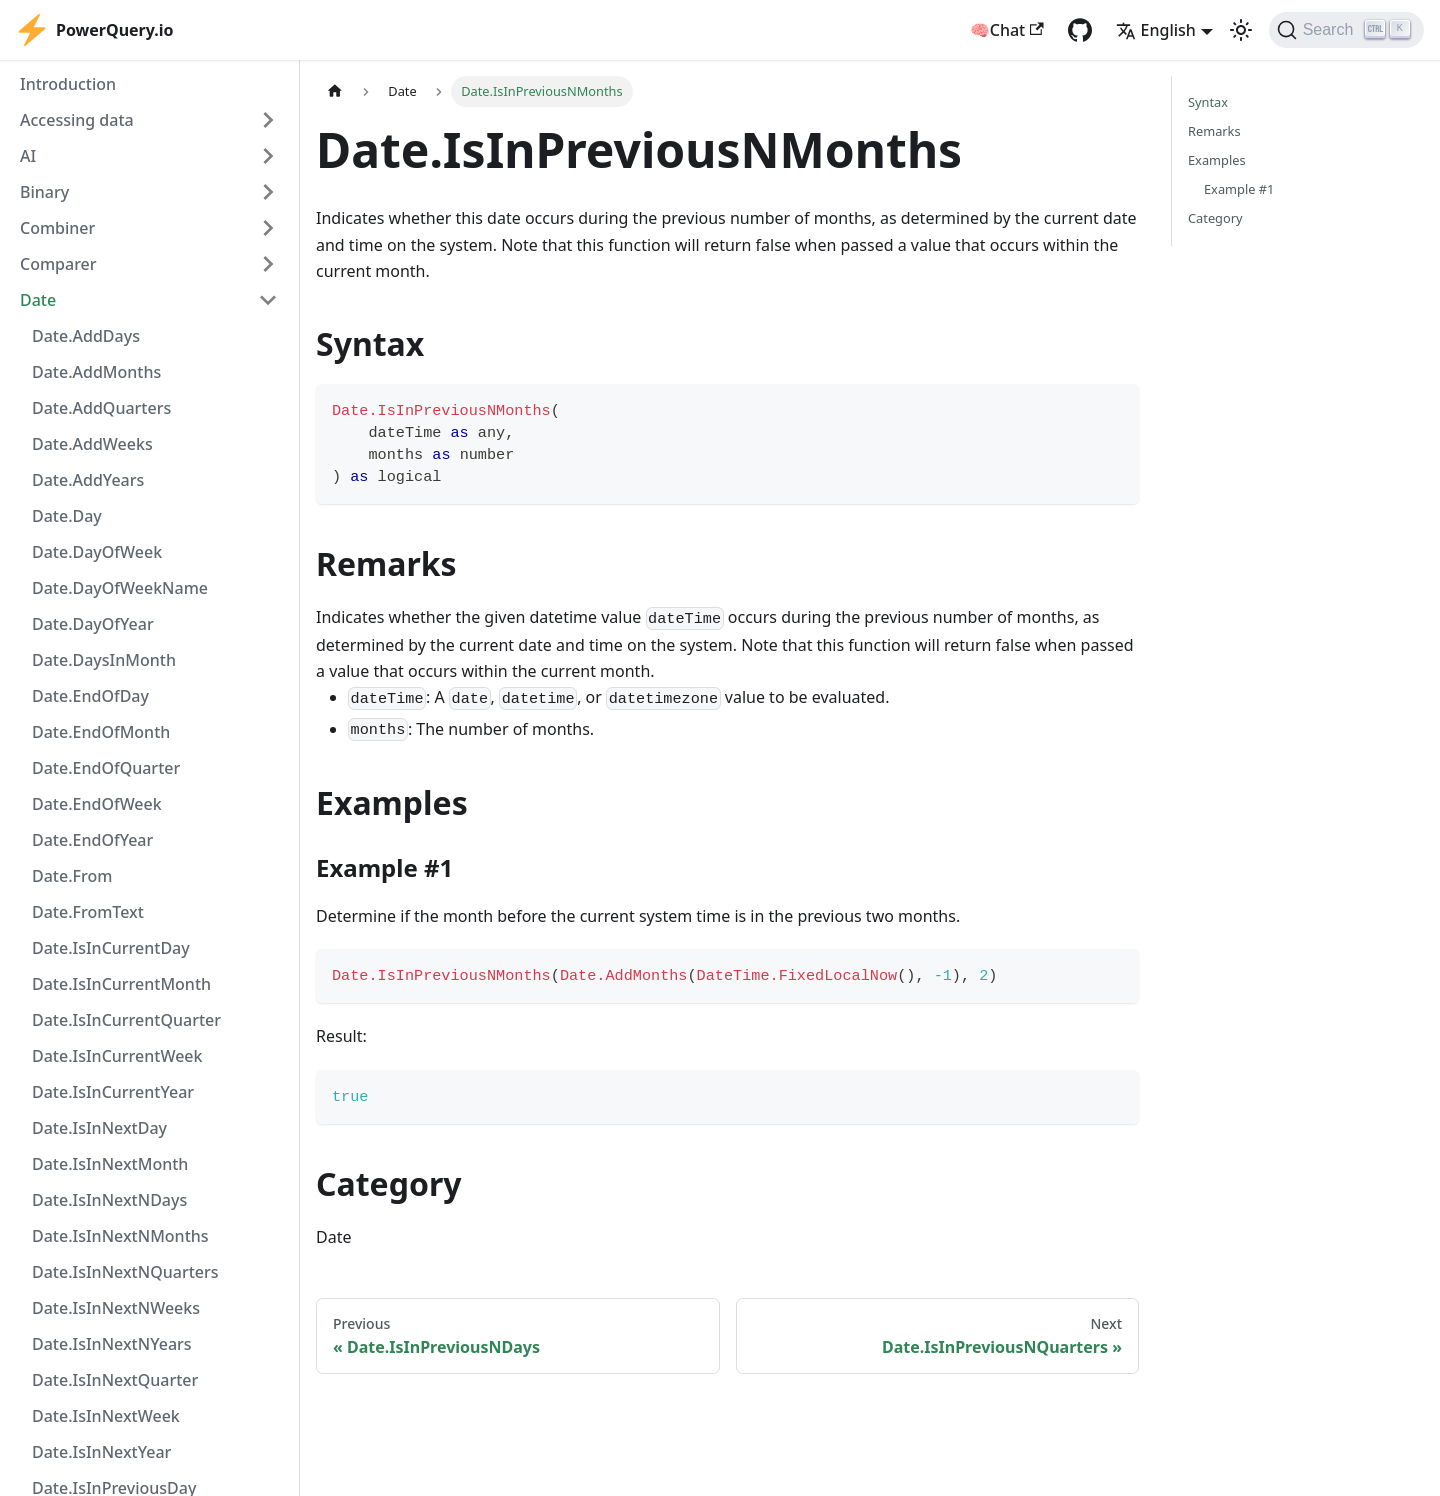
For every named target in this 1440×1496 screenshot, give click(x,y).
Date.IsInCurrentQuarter (126, 1020)
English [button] (1156, 30)
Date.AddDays (86, 336)
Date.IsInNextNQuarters (125, 1272)
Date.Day (67, 516)
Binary (44, 192)
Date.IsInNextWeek (106, 1416)
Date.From (72, 876)
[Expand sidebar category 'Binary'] (268, 192)
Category (1215, 218)
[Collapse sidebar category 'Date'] (268, 300)
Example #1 (1239, 189)
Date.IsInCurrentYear (113, 1092)
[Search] (1346, 30)
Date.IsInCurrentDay (111, 948)
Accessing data (77, 120)
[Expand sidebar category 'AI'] (268, 156)
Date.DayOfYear (93, 624)
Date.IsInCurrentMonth (121, 984)
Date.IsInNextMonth (110, 1164)
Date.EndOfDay (90, 696)
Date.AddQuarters (101, 408)
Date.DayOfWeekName (120, 588)
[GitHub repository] (1080, 30)
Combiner (57, 228)
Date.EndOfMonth (101, 732)
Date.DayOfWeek (97, 552)
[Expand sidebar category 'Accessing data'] (268, 120)
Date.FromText (88, 912)
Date (38, 300)
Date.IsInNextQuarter (115, 1380)
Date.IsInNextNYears (112, 1344)
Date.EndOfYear (92, 840)
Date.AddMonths (96, 372)
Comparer (58, 264)
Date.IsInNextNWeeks (116, 1308)
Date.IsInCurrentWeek (117, 1056)
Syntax (1208, 102)
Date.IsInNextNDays (109, 1200)
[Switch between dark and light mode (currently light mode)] (1241, 30)
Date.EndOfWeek (97, 804)
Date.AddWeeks (92, 444)
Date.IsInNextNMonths (120, 1236)
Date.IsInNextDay (99, 1128)
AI (28, 156)
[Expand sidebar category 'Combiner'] (268, 228)
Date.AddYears (88, 480)
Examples (1217, 160)
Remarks (1214, 131)
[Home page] (335, 91)
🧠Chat (1007, 30)
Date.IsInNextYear (101, 1452)
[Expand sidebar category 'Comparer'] (268, 264)
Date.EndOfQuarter (106, 768)
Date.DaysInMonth (104, 660)
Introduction (68, 84)
